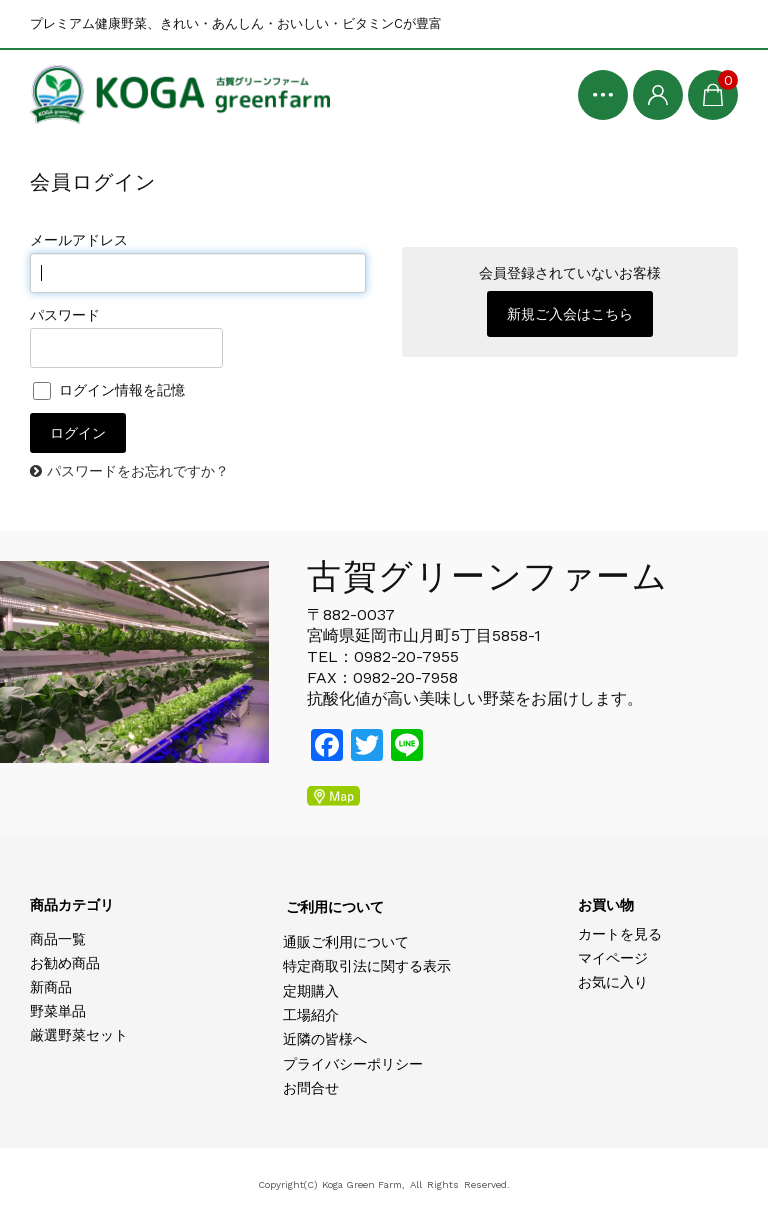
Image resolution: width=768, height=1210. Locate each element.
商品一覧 (58, 939)
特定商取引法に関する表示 (367, 966)
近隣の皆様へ (325, 1039)
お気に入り (613, 982)
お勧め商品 (65, 963)
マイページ (613, 958)
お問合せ (311, 1088)
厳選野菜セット (79, 1035)
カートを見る (620, 934)
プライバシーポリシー (353, 1064)
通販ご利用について (346, 942)
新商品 (51, 987)
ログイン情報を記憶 (109, 390)
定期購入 (311, 991)
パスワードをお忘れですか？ (138, 471)
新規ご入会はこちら (570, 314)
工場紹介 (311, 1015)
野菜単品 (58, 1011)
